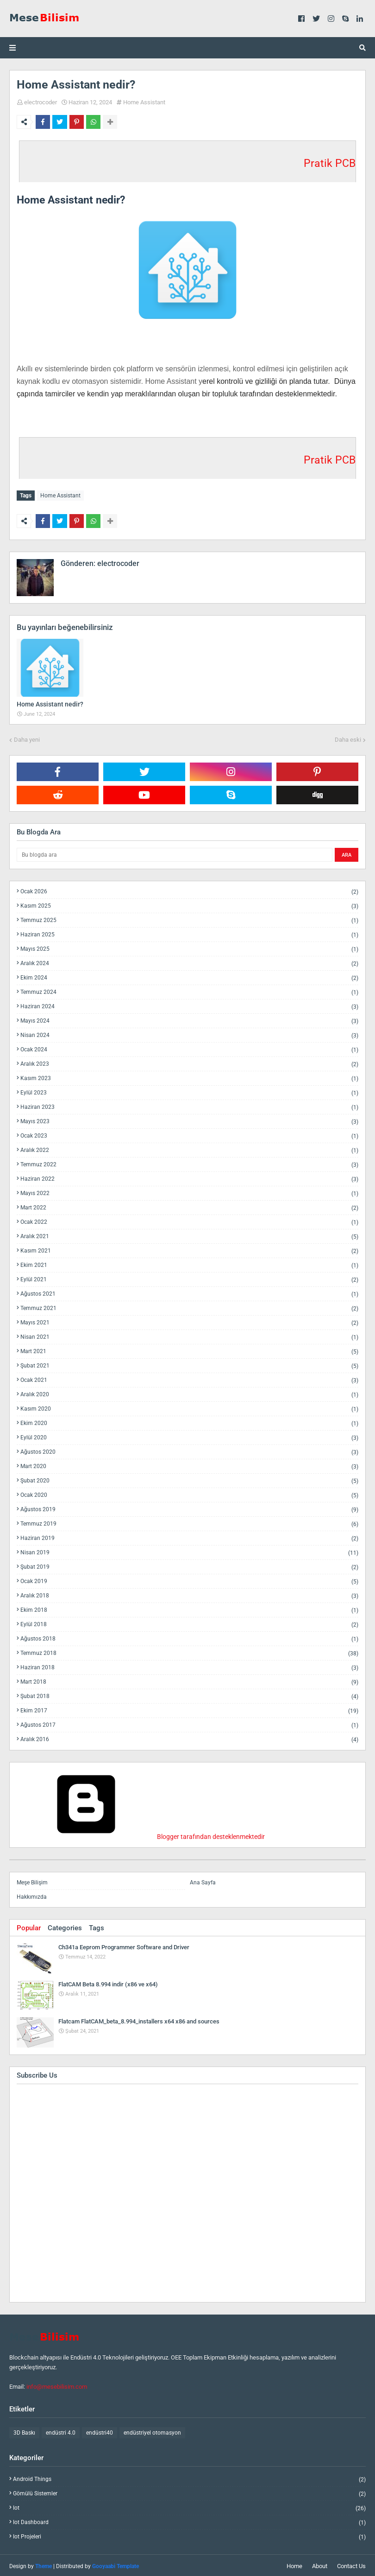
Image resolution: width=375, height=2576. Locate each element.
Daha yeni (27, 737)
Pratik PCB (330, 163)
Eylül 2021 (189, 1277)
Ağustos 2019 (189, 1507)
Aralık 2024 (189, 961)
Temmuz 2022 (189, 1162)
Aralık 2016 (189, 1737)
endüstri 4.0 (60, 2431)
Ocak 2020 (189, 1493)
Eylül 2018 (189, 1622)
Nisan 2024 (189, 1033)
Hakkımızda (32, 1895)
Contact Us (351, 2564)
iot (189, 2506)
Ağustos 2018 (189, 1637)
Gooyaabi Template (115, 2564)
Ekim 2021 (189, 1263)
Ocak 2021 (189, 1378)
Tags (96, 1926)
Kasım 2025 (189, 904)
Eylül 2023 (189, 1091)
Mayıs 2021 (189, 1320)
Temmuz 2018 (189, 1651)
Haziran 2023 (189, 1105)
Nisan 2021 (189, 1335)
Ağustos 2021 (189, 1292)
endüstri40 (99, 2431)
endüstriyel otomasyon (152, 2431)
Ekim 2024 (189, 976)
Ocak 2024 (189, 1047)
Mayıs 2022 (189, 1191)
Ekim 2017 (189, 1708)
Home (294, 2564)
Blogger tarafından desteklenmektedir (141, 1834)
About (319, 2564)
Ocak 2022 (189, 1220)
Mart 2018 (189, 1680)
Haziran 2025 (189, 932)
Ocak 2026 (189, 889)
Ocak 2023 (189, 1134)
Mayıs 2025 (189, 947)
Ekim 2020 (189, 1421)
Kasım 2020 (189, 1407)
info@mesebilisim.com (56, 2384)
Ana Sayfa (203, 1880)
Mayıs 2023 (189, 1119)
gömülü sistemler (189, 2491)
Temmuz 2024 (189, 990)
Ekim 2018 (189, 1608)
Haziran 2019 (189, 1536)
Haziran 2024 (189, 1004)
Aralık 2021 (189, 1234)
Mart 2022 (189, 1205)
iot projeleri (189, 2534)
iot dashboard (189, 2520)
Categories (65, 1926)
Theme (43, 2564)
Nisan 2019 (189, 1550)
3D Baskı (24, 2431)
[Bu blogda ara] (174, 853)
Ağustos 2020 (189, 1450)
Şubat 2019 (189, 1565)
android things (189, 2477)
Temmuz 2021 (189, 1306)
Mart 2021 (189, 1349)
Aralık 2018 (189, 1593)
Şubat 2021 (189, 1364)
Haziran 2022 (189, 1177)
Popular (29, 1926)
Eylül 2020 (189, 1435)
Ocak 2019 (189, 1579)
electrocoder (40, 102)
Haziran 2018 (189, 1665)
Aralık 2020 (189, 1392)
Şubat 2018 (189, 1694)
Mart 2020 (189, 1464)
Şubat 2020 (189, 1479)
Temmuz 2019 (189, 1522)
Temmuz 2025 (189, 918)
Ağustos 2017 (189, 1723)
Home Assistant (144, 102)
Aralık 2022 (189, 1148)
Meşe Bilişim (32, 1880)
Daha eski (348, 737)
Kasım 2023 (189, 1076)
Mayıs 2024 (189, 1019)
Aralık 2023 (189, 1062)
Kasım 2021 (189, 1249)
